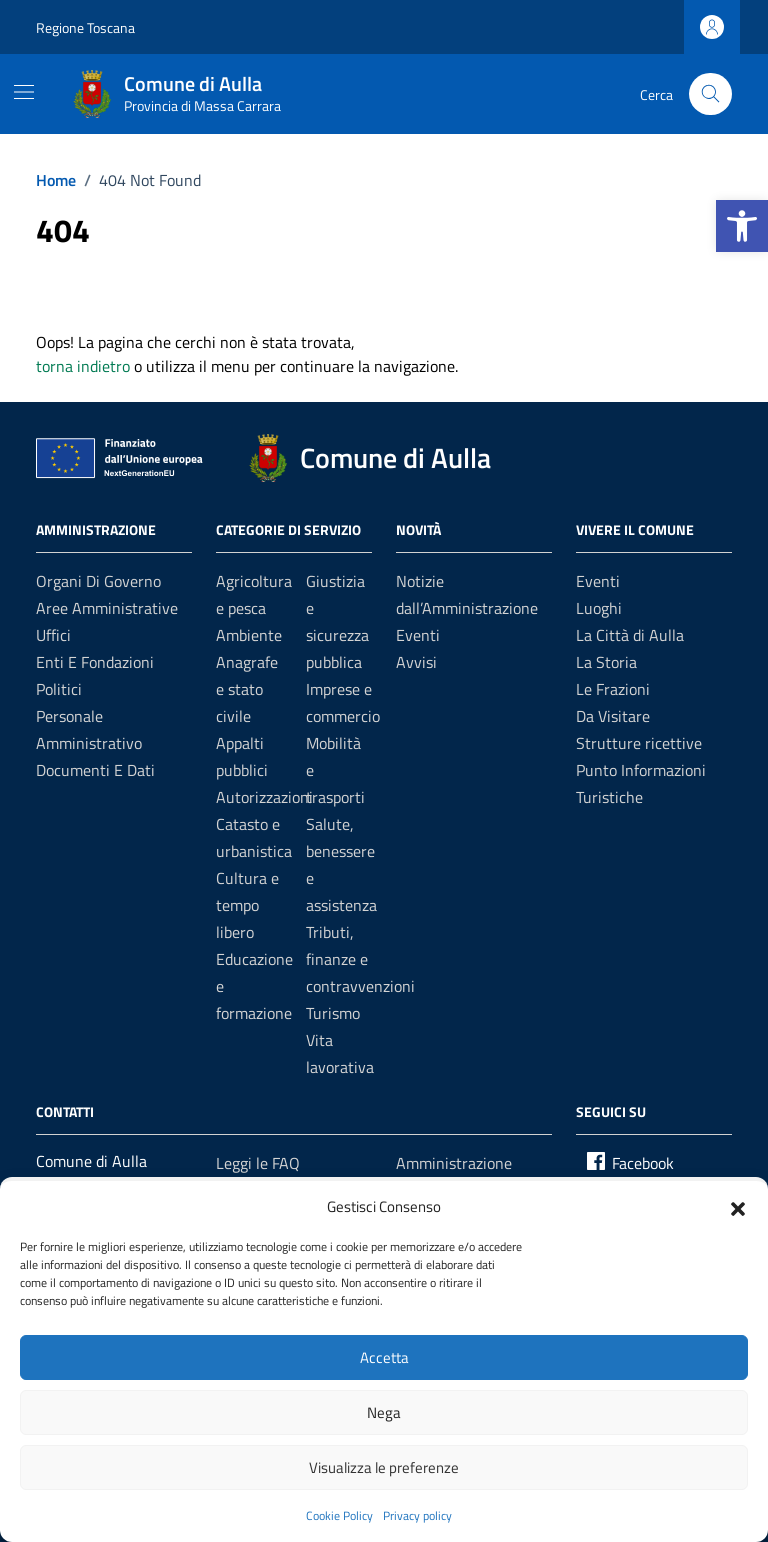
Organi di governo (98, 581)
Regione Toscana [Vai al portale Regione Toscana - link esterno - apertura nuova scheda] (85, 27)
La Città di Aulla (630, 635)
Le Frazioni (613, 689)
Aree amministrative (107, 608)
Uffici (53, 635)
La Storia (606, 662)
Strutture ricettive (639, 743)
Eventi (418, 635)
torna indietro (83, 366)
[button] (742, 226)
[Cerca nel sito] (710, 94)
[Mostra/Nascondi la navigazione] (24, 92)
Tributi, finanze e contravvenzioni (360, 959)
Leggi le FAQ (258, 1163)
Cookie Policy (339, 1515)
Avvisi (416, 662)
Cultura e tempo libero (247, 905)
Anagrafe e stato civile (247, 689)
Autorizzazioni (264, 797)
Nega (384, 1412)
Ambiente (249, 635)
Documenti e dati (95, 770)
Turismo (333, 1013)
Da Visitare (613, 716)
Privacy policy (417, 1515)
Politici (59, 689)
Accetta (384, 1357)
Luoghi (599, 608)
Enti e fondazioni (95, 662)
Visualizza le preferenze (384, 1467)
